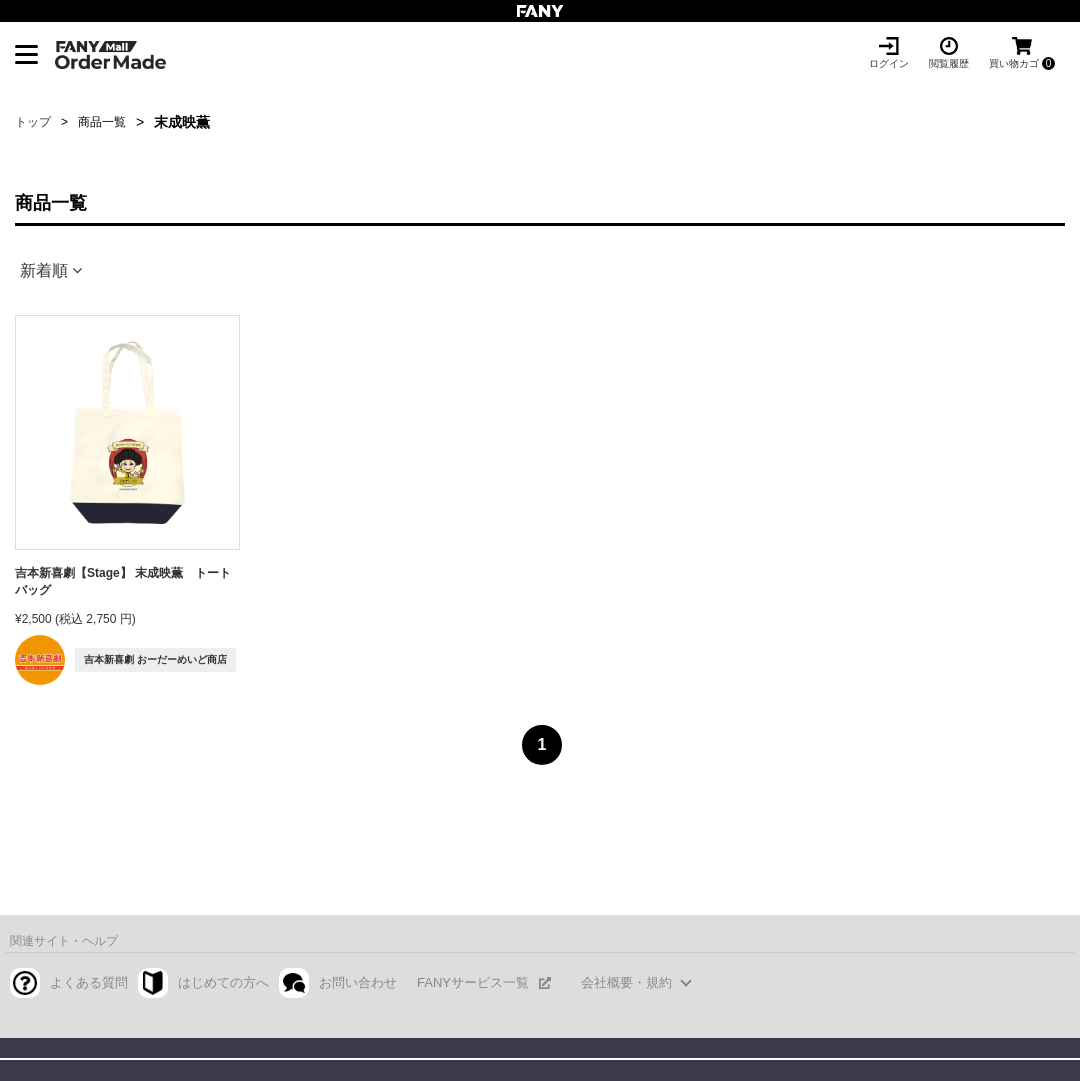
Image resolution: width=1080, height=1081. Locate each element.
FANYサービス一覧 (473, 982)
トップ (33, 122)
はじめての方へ (223, 982)
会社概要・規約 (626, 982)
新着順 (44, 270)
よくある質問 (89, 982)
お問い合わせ (358, 982)
